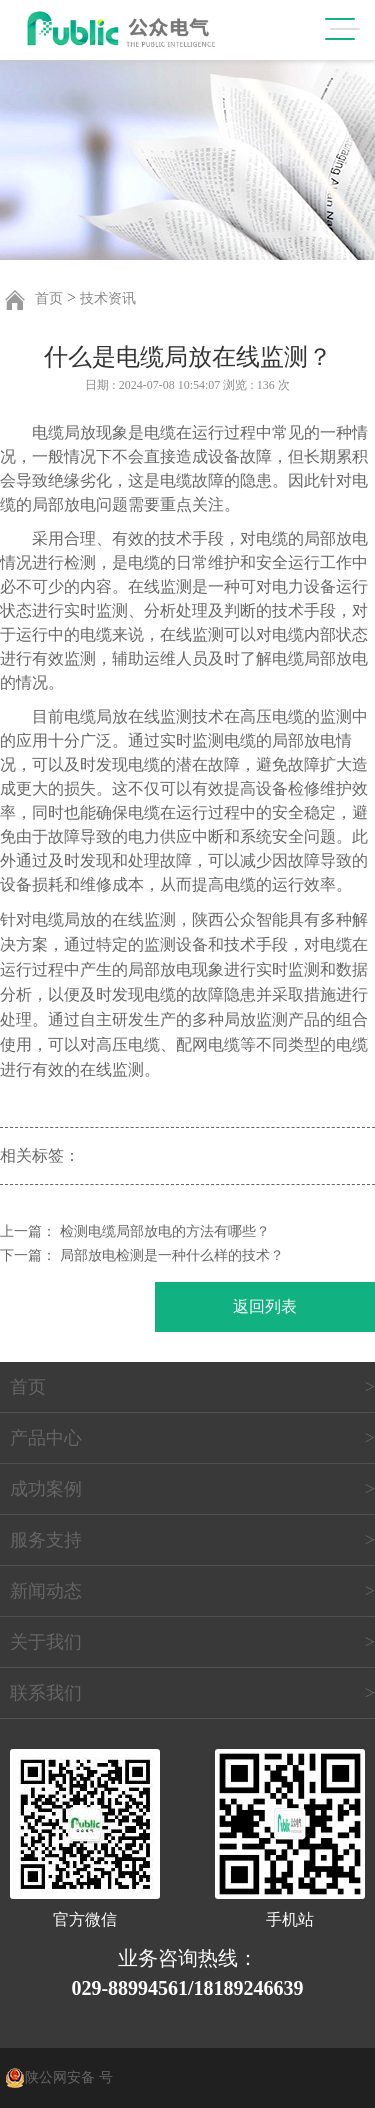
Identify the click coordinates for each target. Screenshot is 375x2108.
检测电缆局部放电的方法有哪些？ (165, 1231)
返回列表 (265, 1306)
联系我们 (46, 1693)
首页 (49, 298)
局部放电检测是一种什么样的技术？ (172, 1255)
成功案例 (46, 1489)
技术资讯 (108, 298)
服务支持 (46, 1540)
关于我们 (46, 1642)
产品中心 (46, 1438)
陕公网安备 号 (69, 2077)
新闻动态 (46, 1591)
